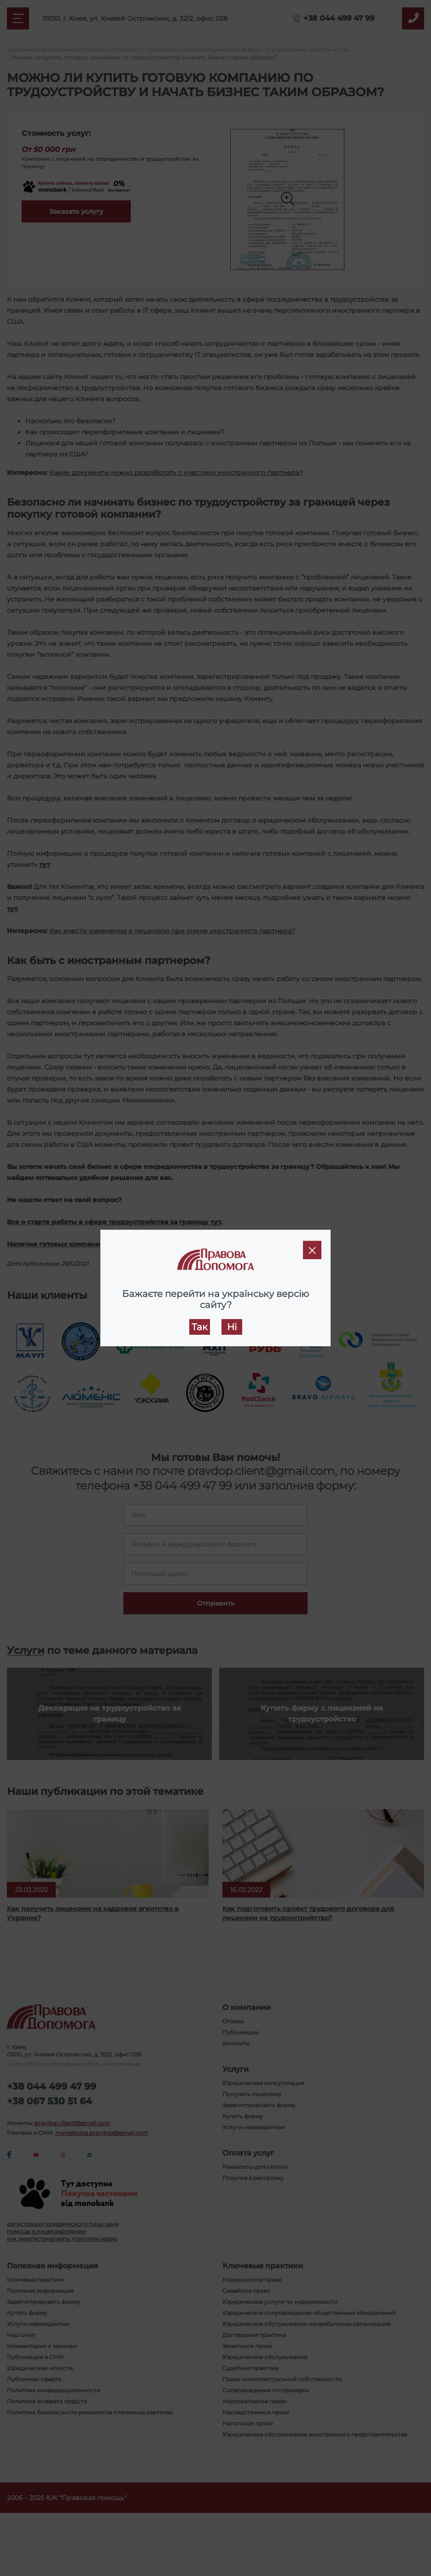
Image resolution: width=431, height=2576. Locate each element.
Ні (232, 1326)
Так (200, 1326)
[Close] (312, 1250)
